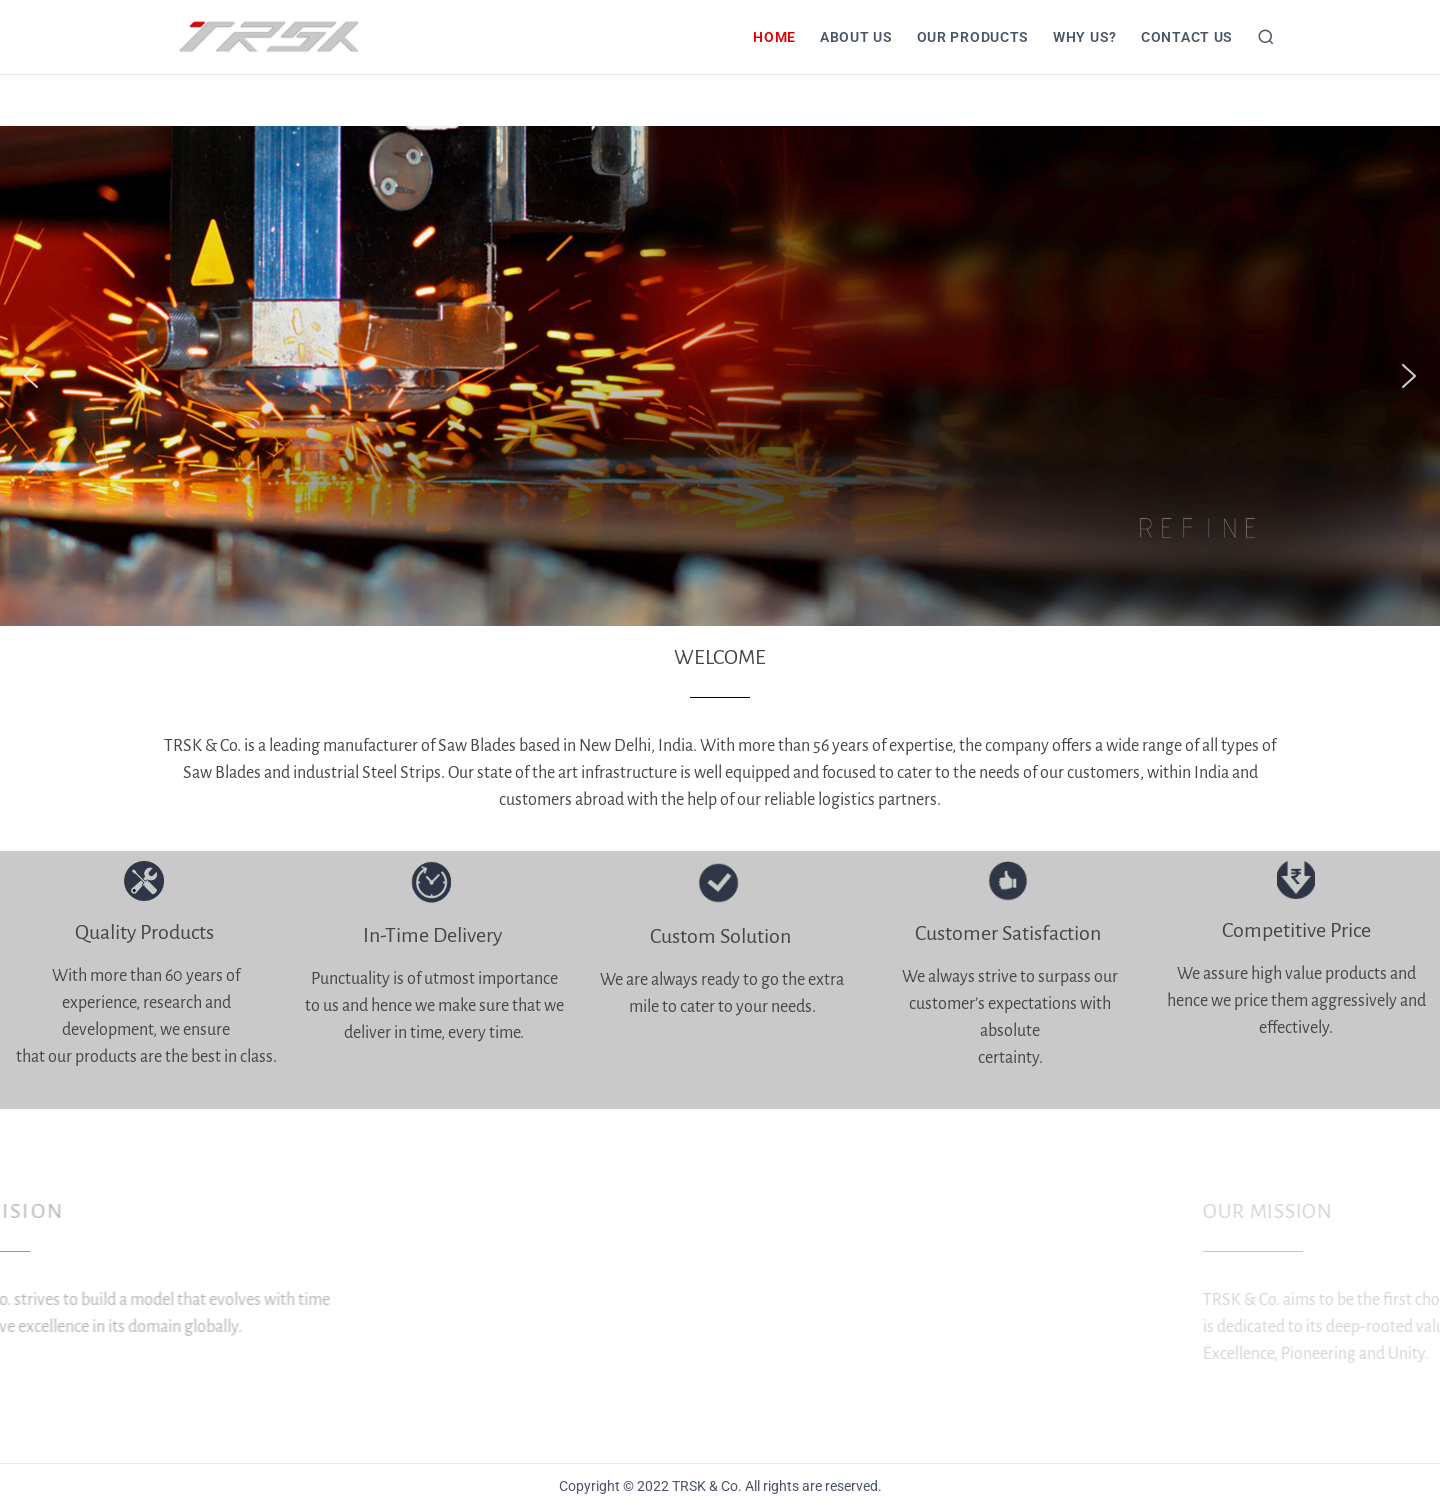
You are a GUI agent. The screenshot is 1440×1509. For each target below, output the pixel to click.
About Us (856, 37)
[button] (31, 376)
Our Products (973, 37)
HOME (774, 37)
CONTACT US (1187, 37)
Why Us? (1085, 37)
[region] (720, 376)
